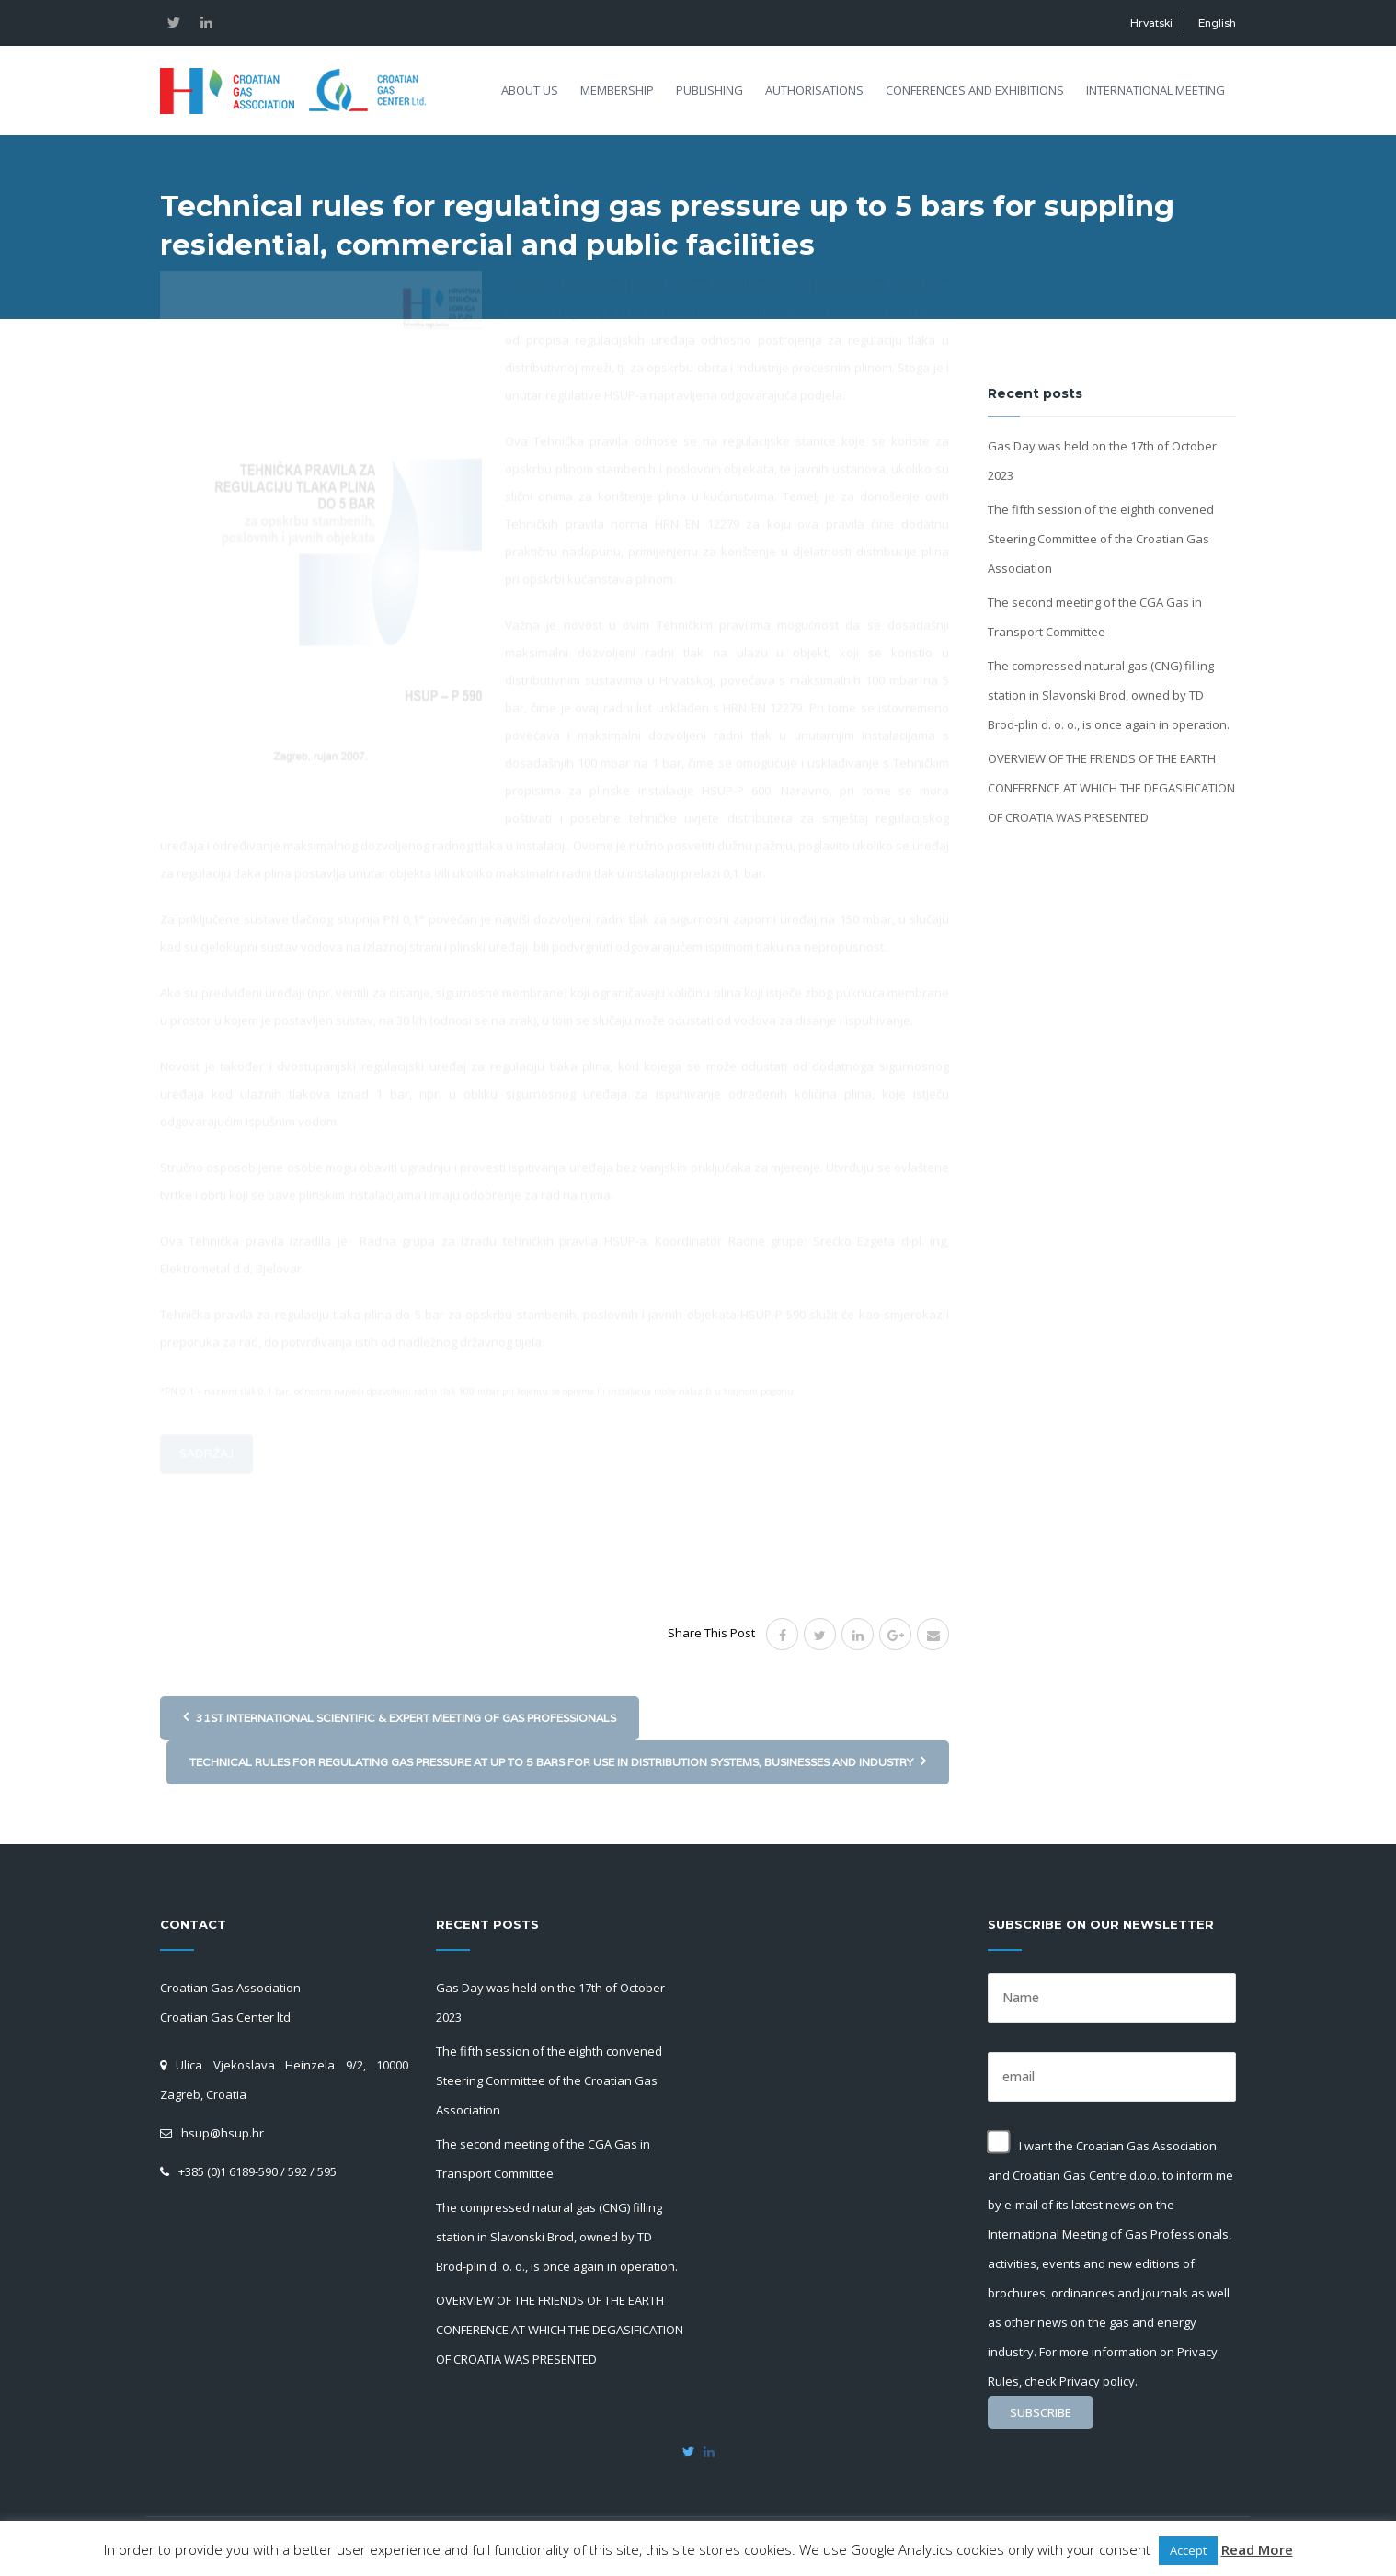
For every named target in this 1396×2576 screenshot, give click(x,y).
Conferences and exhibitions (975, 90)
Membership (617, 90)
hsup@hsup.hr (222, 2133)
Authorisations (814, 90)
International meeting (1155, 90)
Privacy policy (1097, 2381)
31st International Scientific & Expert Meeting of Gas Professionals (399, 1717)
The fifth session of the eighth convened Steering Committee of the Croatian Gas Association (1101, 538)
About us (529, 90)
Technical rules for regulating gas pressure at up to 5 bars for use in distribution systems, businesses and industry (557, 1761)
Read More (1257, 2549)
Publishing (709, 90)
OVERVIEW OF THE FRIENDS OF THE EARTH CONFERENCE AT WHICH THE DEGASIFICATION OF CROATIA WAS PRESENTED (1111, 788)
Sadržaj (206, 1562)
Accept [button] (1188, 2550)
